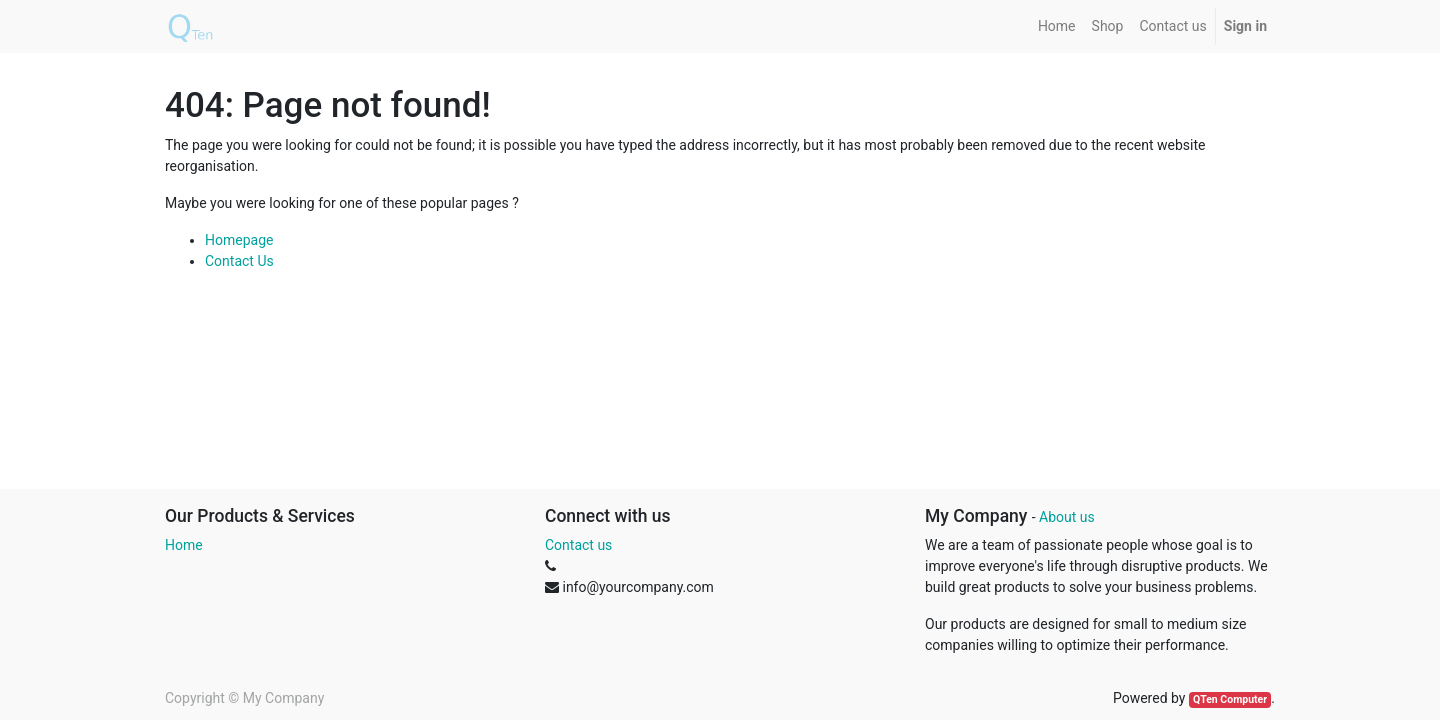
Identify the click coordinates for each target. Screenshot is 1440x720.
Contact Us (239, 261)
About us (1067, 517)
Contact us (578, 545)
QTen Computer (1230, 699)
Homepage (239, 240)
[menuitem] (1057, 26)
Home (184, 545)
